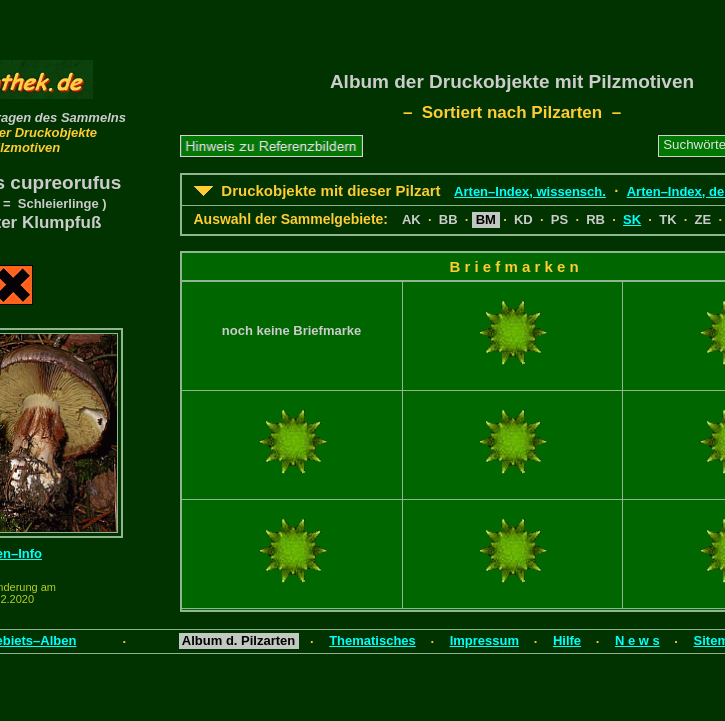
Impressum (484, 640)
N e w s (637, 640)
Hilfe (567, 640)
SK (632, 219)
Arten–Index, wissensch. (530, 191)
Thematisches (372, 640)
